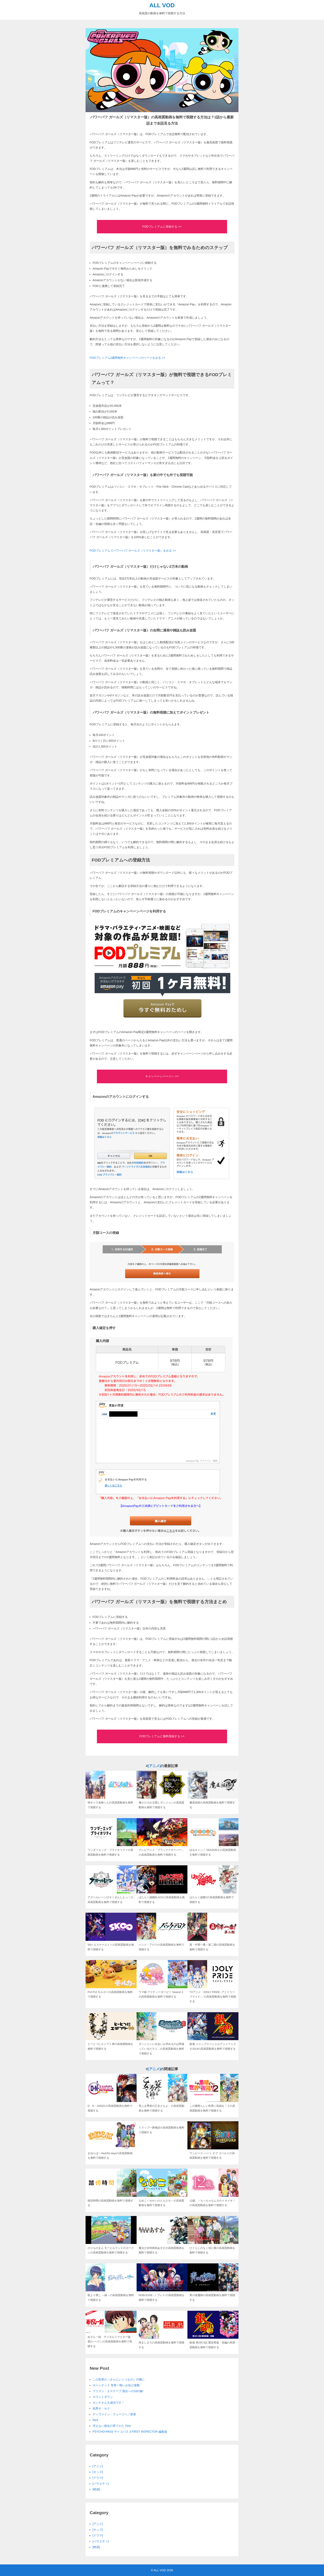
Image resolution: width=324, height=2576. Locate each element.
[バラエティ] (101, 2483)
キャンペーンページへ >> (161, 1076)
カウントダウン (103, 2396)
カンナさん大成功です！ (108, 2402)
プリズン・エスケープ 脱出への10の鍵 (118, 2391)
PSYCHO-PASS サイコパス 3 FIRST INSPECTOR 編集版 (130, 2431)
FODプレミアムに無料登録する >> (162, 1736)
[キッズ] (98, 2472)
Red (95, 2420)
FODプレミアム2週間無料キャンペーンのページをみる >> (127, 357)
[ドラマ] (98, 2477)
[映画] (96, 2489)
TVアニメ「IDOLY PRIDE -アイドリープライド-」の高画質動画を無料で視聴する (212, 1997)
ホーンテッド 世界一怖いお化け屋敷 (116, 2385)
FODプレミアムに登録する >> (162, 226)
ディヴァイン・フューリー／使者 (114, 2414)
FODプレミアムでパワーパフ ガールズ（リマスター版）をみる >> (133, 550)
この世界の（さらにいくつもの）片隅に (119, 2379)
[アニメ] (154, 1766)
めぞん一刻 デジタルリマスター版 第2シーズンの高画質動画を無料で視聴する (110, 2342)
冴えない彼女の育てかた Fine (112, 2425)
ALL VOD (162, 5)
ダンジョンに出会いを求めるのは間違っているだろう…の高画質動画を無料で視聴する (161, 2049)
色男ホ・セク (101, 2408)
